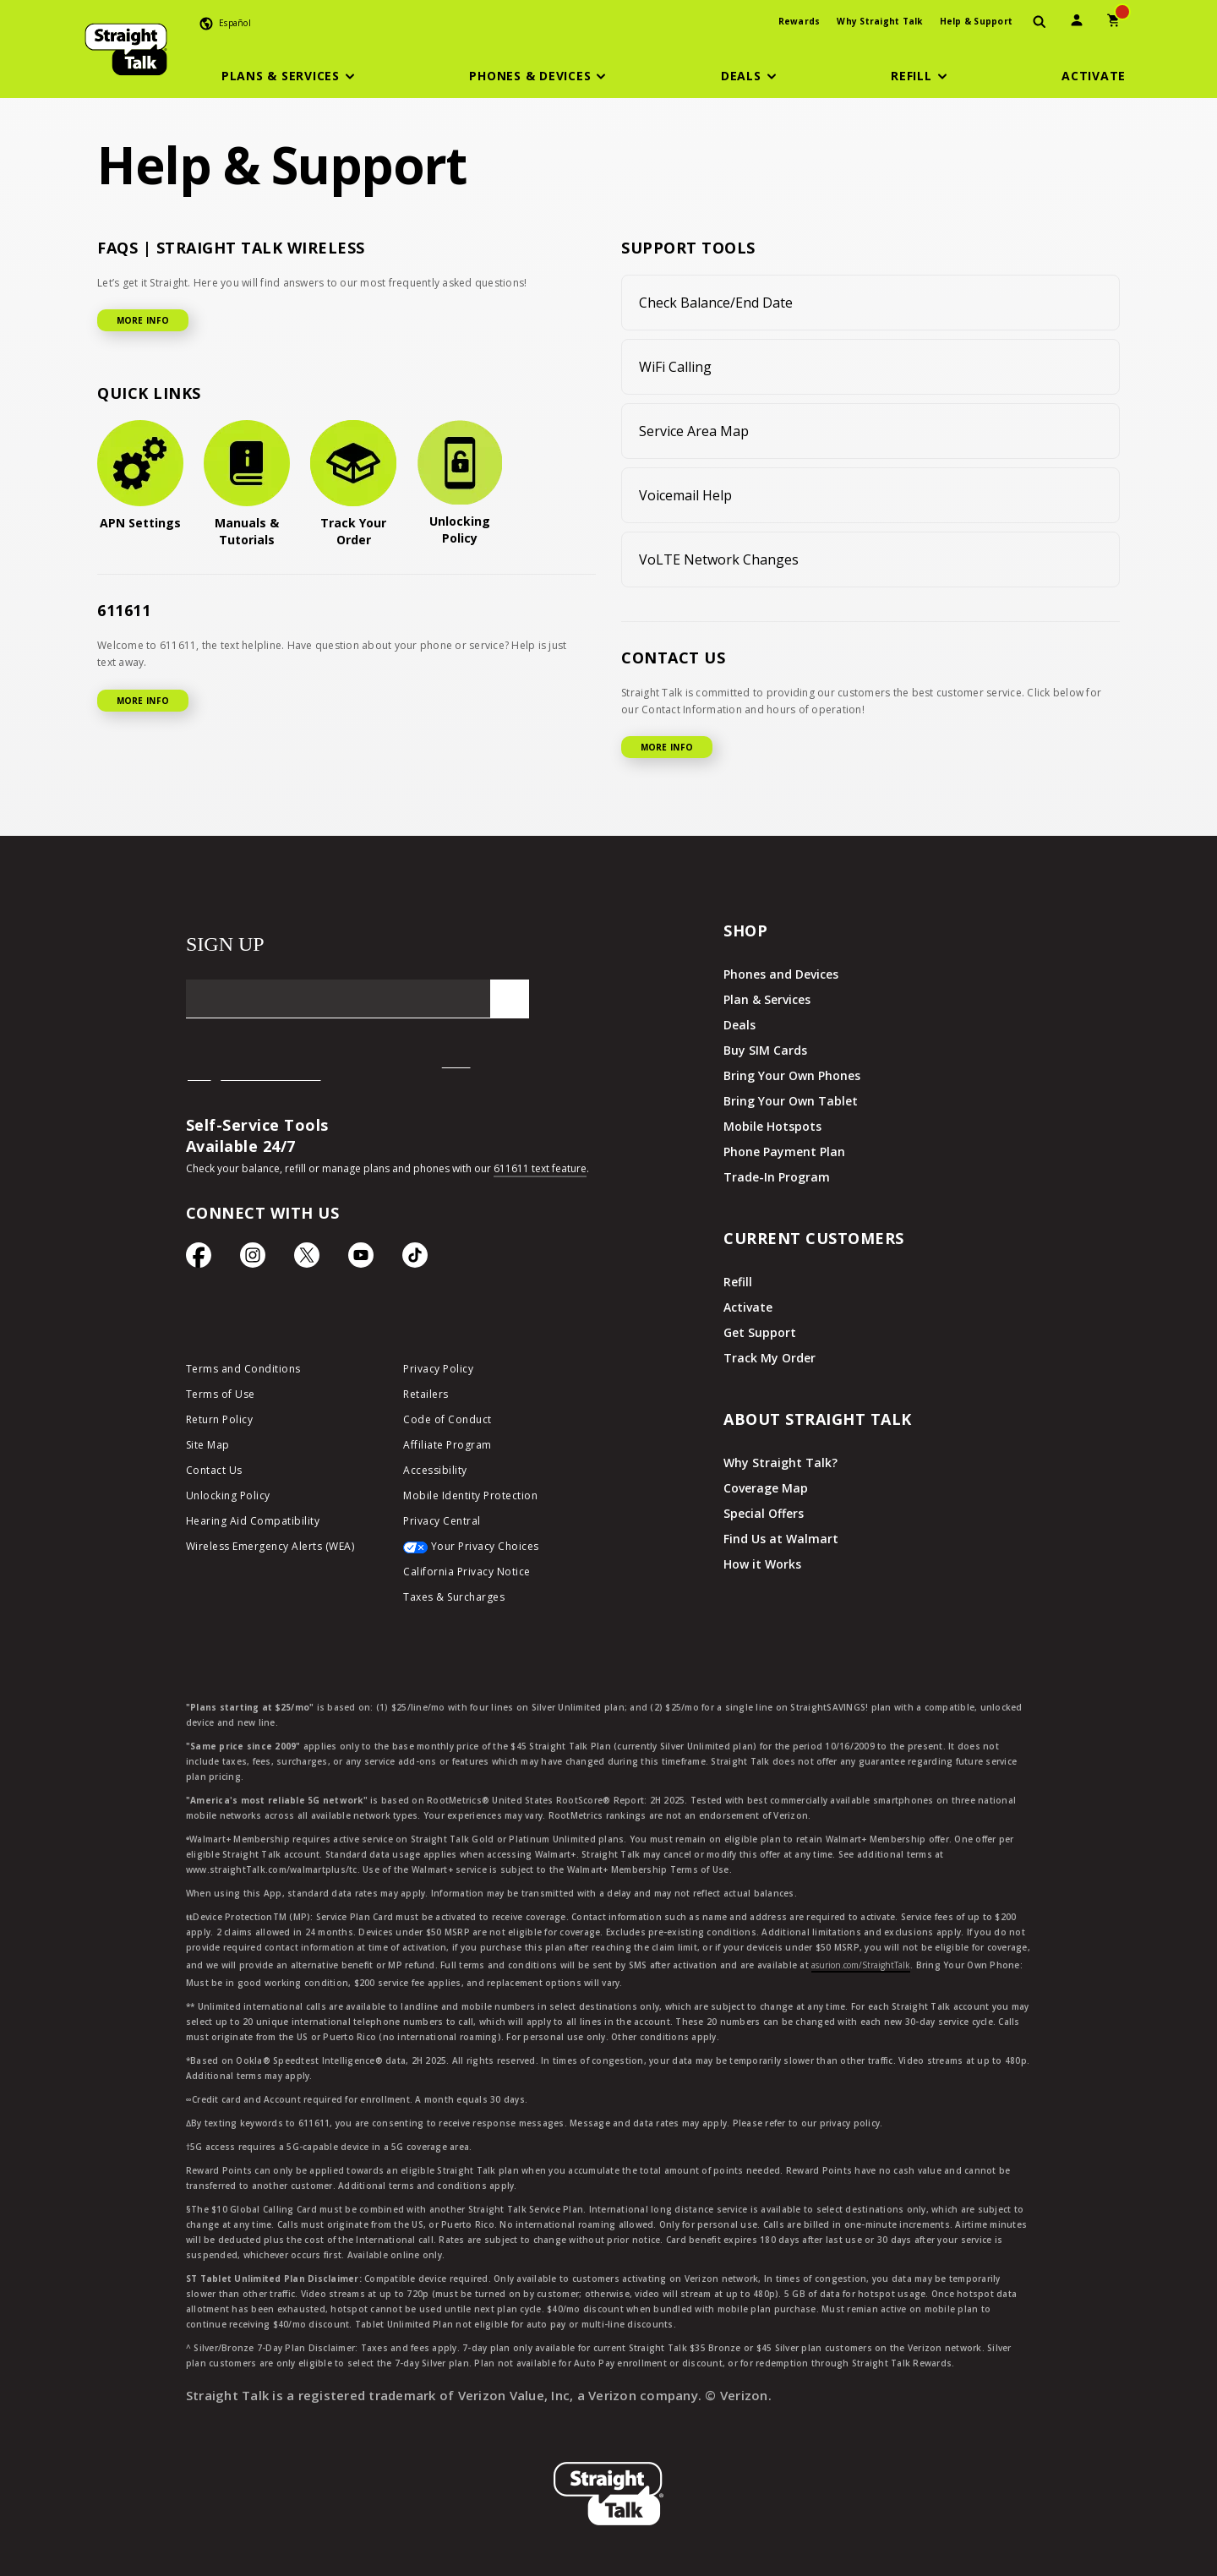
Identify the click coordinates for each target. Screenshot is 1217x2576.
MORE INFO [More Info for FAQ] (143, 320)
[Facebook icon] (198, 1259)
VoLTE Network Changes (719, 559)
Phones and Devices (780, 974)
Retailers (426, 1394)
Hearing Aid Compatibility (253, 1521)
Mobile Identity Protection (470, 1495)
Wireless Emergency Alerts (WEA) (270, 1546)
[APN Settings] (140, 476)
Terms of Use (220, 1394)
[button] (291, 76)
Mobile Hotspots (772, 1126)
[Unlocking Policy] (460, 483)
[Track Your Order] (353, 484)
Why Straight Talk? (780, 1462)
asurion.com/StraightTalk (860, 1965)
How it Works (762, 1564)
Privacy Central (442, 1521)
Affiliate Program (447, 1445)
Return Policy (220, 1419)
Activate (747, 1307)
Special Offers (763, 1513)
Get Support (759, 1332)
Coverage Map (765, 1488)
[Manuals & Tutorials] (247, 484)
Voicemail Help (685, 495)
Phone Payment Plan (784, 1151)
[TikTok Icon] (415, 1259)
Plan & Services (766, 999)
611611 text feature (540, 1168)
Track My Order (769, 1358)
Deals (739, 1025)
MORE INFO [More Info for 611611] (143, 701)
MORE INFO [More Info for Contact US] (667, 747)
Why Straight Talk (879, 21)
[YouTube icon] (361, 1259)
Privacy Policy (438, 1369)
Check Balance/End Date (716, 302)
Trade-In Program (776, 1177)
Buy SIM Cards (765, 1050)
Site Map (208, 1445)
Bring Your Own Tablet (790, 1101)
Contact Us (214, 1470)
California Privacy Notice (467, 1571)
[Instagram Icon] (252, 1259)
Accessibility (435, 1470)
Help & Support (976, 21)
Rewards (799, 21)
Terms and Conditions (243, 1369)
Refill (737, 1282)
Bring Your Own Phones (791, 1075)
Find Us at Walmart (780, 1539)
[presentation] (1039, 22)
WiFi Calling (675, 366)
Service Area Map (694, 431)
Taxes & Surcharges (454, 1597)
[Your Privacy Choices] (499, 1551)
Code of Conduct (447, 1419)
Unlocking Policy (228, 1495)
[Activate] (1093, 76)
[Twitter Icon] (306, 1259)
